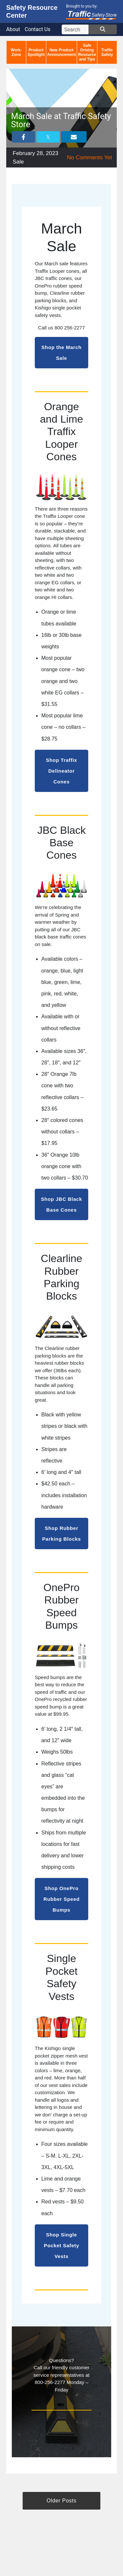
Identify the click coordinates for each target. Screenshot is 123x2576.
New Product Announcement (61, 52)
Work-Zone (16, 52)
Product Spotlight (36, 52)
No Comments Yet (89, 157)
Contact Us (38, 29)
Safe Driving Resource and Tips (87, 52)
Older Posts (61, 2500)
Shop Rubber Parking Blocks (61, 1533)
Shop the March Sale (61, 352)
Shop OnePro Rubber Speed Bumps (61, 1899)
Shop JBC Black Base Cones (61, 1204)
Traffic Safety (107, 52)
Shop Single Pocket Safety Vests (61, 2245)
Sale (18, 162)
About (13, 29)
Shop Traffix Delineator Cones (61, 770)
